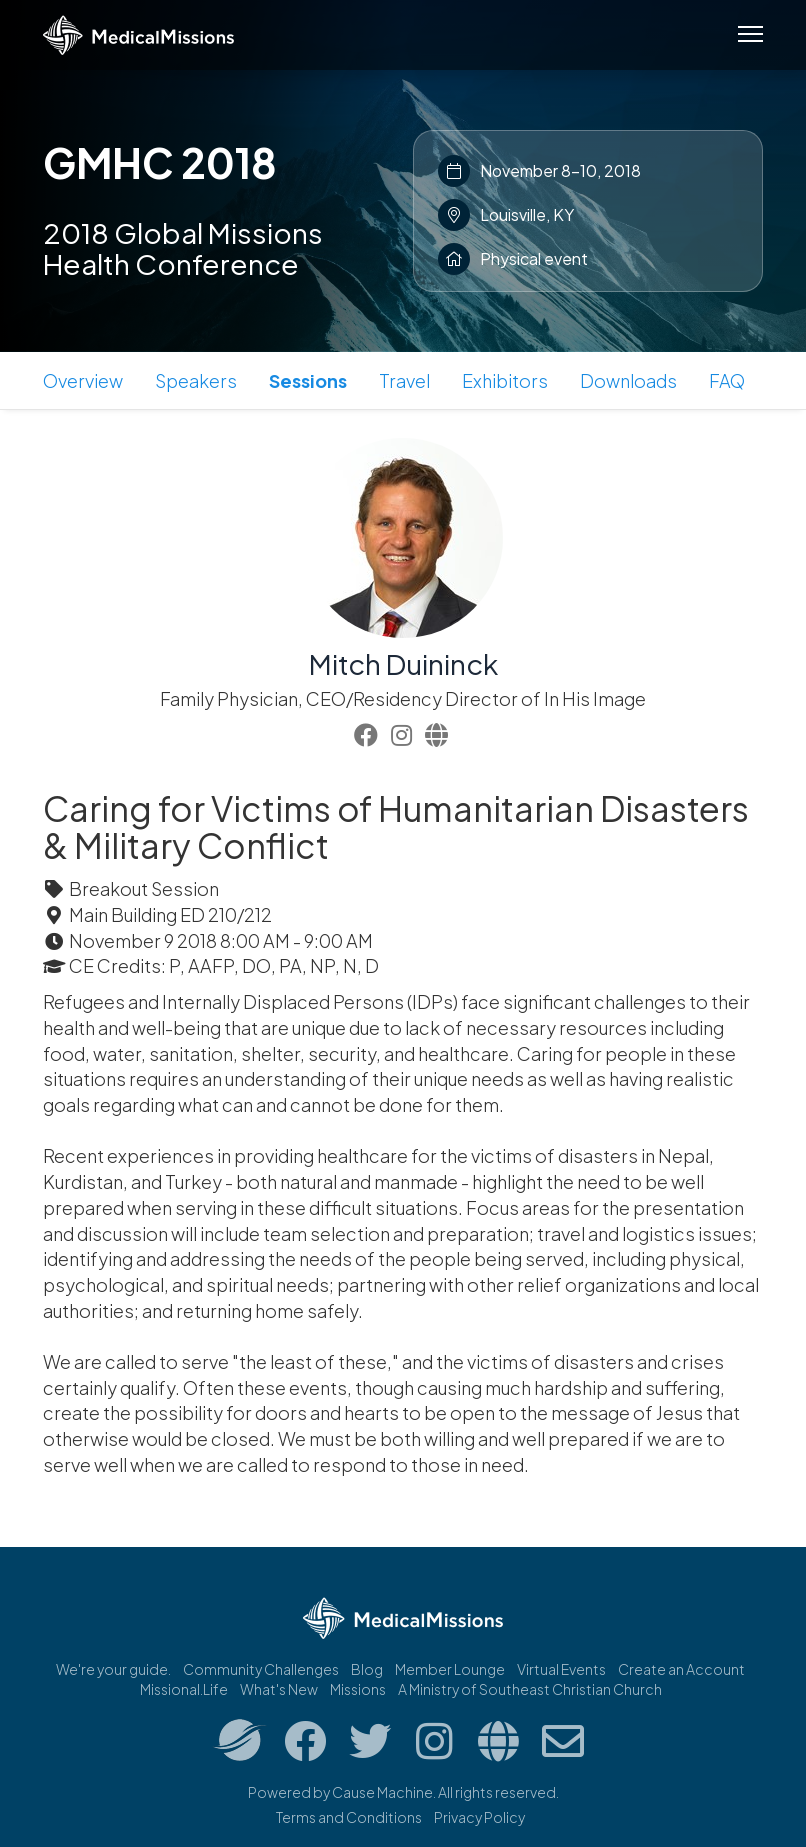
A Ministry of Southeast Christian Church (530, 1689)
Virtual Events (561, 1669)
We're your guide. (113, 1669)
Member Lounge (450, 1669)
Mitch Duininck (403, 663)
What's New (279, 1689)
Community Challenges (261, 1669)
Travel (404, 380)
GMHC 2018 (160, 162)
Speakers (196, 380)
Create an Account (681, 1669)
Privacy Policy (479, 1817)
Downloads (628, 380)
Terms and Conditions (349, 1817)
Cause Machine (382, 1792)
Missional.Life (184, 1689)
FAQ (727, 380)
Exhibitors (505, 380)
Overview (83, 380)
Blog (367, 1669)
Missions (358, 1689)
